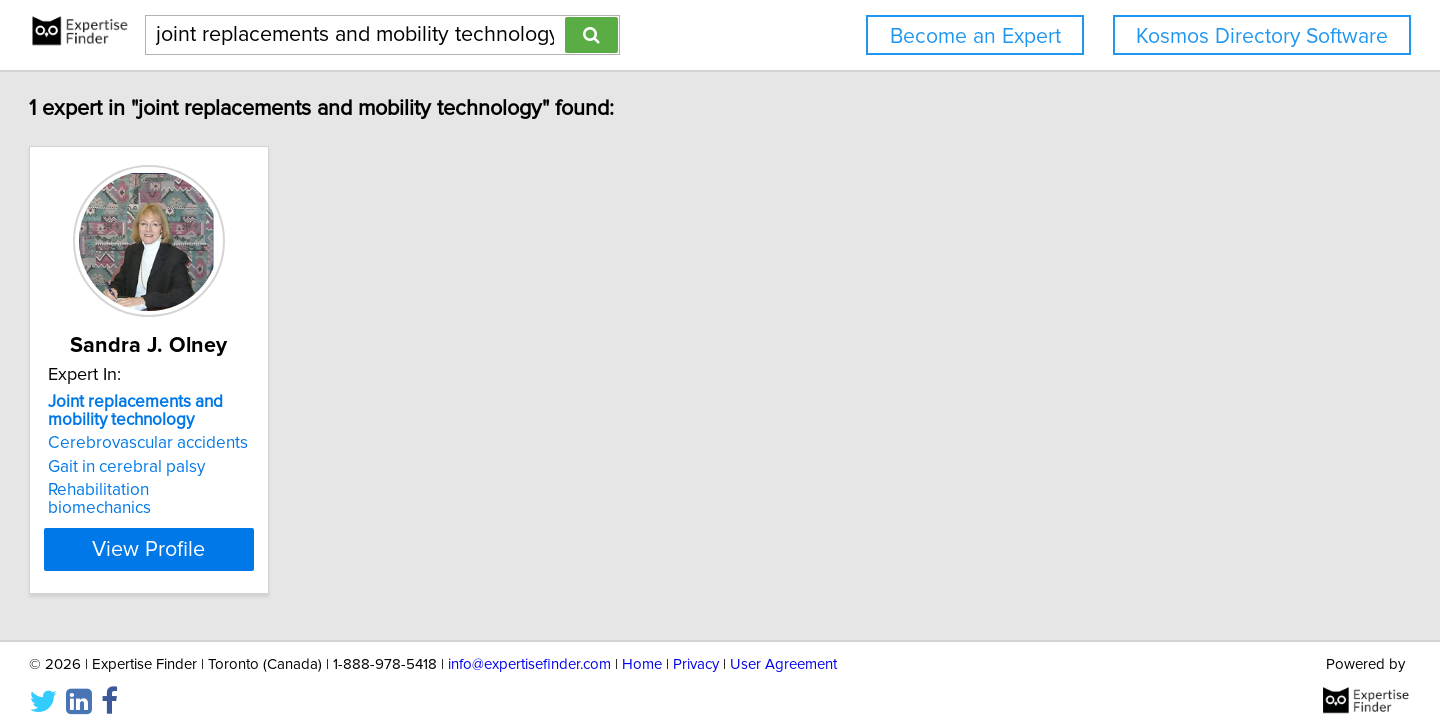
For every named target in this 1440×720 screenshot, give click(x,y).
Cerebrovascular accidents (239, 443)
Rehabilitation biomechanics (243, 490)
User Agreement (783, 647)
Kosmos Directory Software (1262, 36)
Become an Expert (975, 36)
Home (642, 647)
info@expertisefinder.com (529, 647)
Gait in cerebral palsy (217, 467)
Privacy (696, 647)
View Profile (265, 531)
